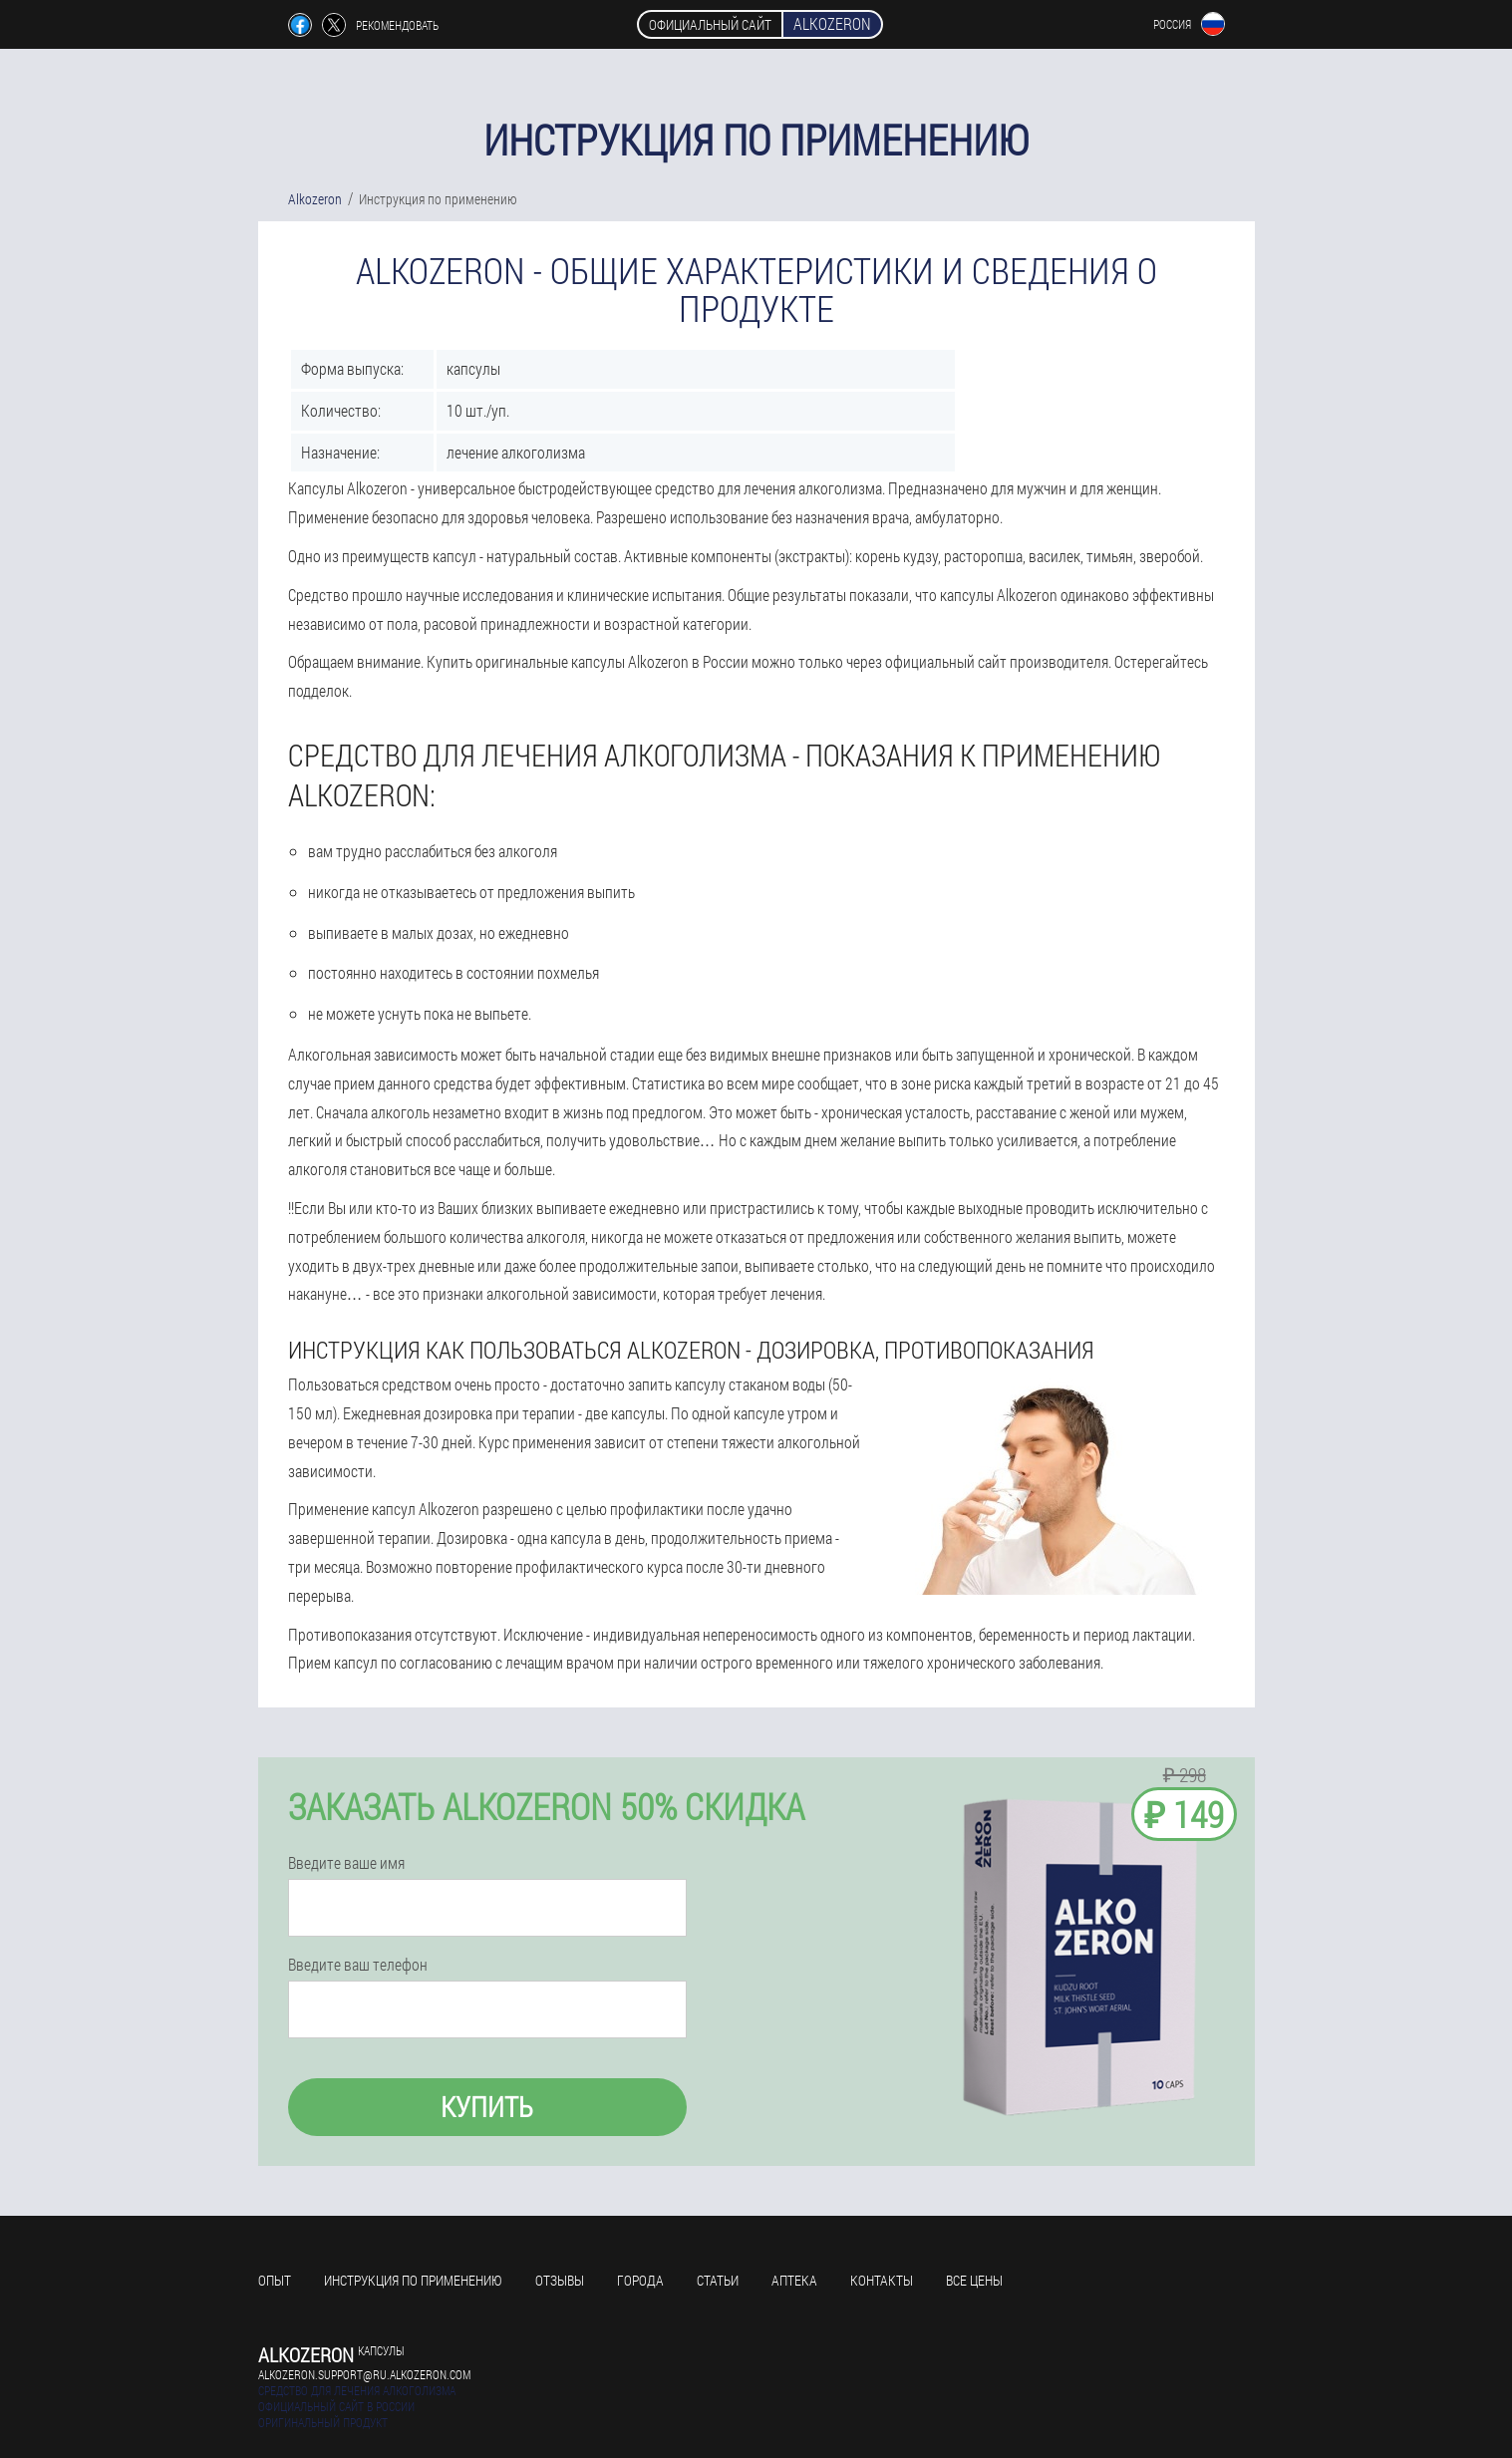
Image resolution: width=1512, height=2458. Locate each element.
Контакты (881, 2280)
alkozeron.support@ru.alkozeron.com (364, 2374)
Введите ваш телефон (358, 1965)
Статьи (718, 2280)
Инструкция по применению (413, 2280)
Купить (487, 2106)
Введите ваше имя (346, 1863)
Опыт (274, 2280)
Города (640, 2280)
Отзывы (559, 2280)
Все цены (974, 2280)
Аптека (794, 2280)
